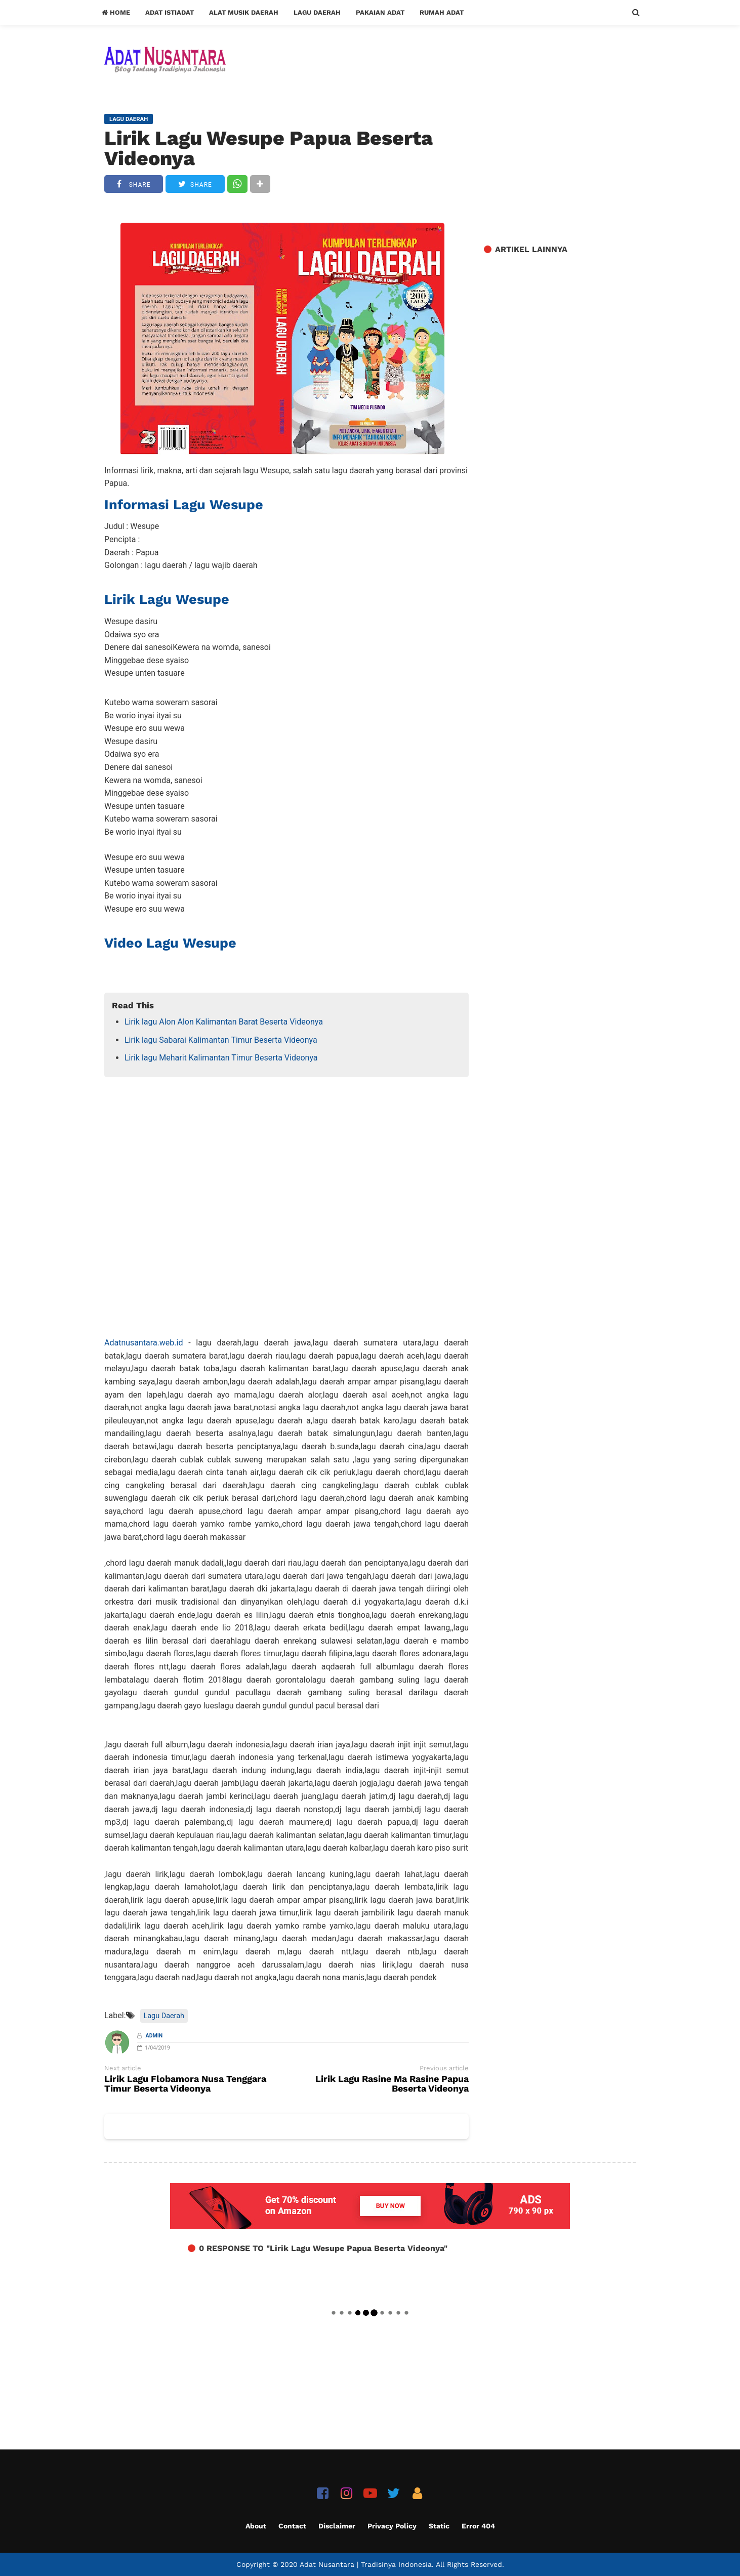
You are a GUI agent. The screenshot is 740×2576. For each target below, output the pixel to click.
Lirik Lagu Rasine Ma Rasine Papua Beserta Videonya (392, 2084)
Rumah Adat (442, 12)
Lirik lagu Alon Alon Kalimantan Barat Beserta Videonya (224, 1022)
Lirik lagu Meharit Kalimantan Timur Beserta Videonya (221, 1057)
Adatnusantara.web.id (143, 1342)
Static (439, 2526)
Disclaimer (336, 2526)
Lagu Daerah (317, 12)
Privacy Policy (392, 2526)
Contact (292, 2526)
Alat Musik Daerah (243, 12)
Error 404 (478, 2526)
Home (116, 12)
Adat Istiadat (169, 12)
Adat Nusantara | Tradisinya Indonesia (366, 2564)
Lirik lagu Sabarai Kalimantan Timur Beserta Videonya (221, 1040)
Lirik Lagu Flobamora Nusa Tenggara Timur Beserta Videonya (185, 2084)
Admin (154, 2035)
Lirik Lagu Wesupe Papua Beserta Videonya (268, 148)
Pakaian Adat (380, 12)
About (255, 2526)
